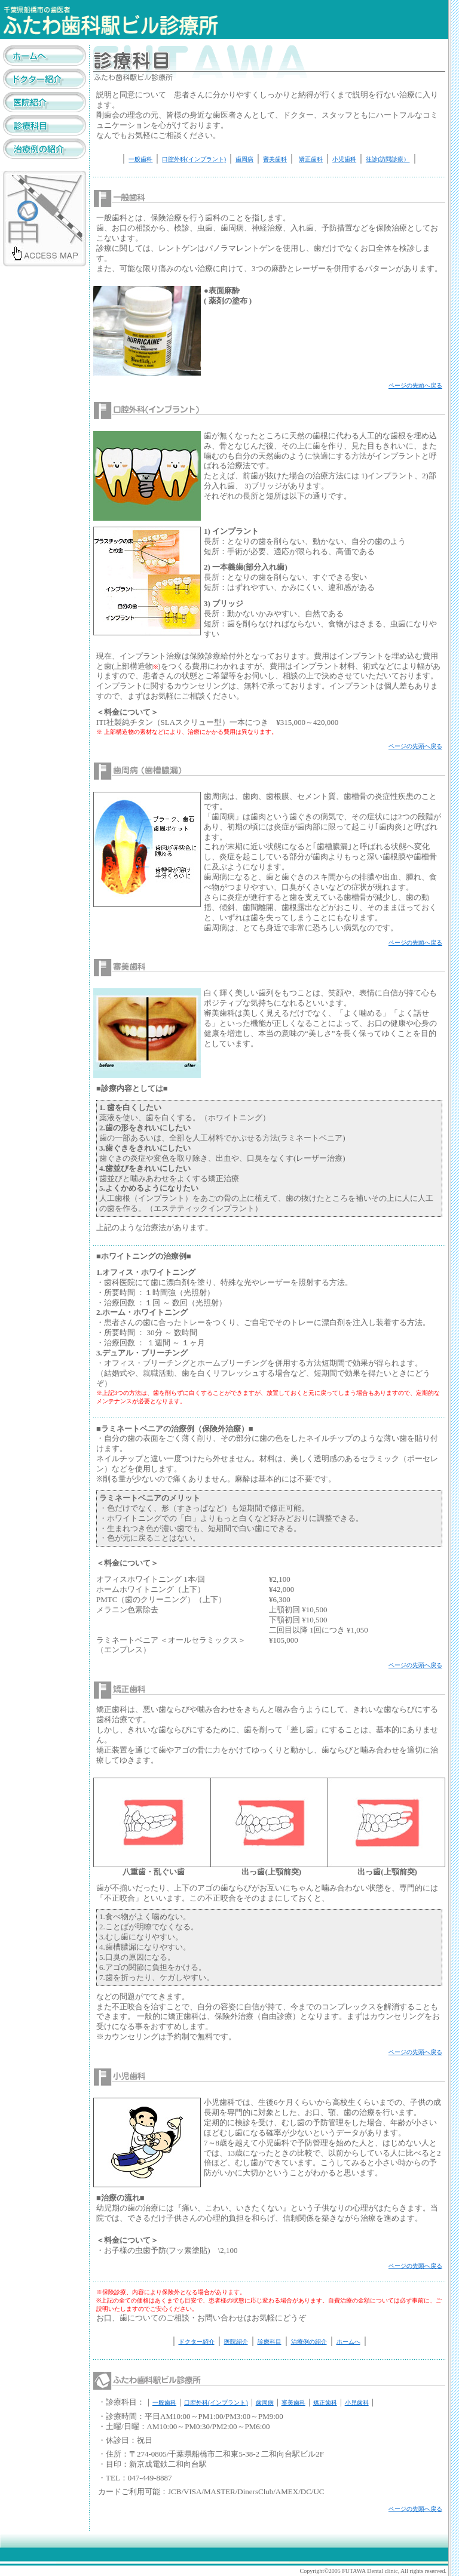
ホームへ (348, 2341)
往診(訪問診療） (387, 159)
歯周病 (244, 159)
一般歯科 (140, 159)
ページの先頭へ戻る (415, 385)
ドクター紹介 (197, 2341)
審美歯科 (275, 159)
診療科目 (269, 2341)
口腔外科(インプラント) (194, 159)
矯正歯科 (311, 159)
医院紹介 (236, 2341)
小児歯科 (344, 159)
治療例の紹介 (309, 2341)
